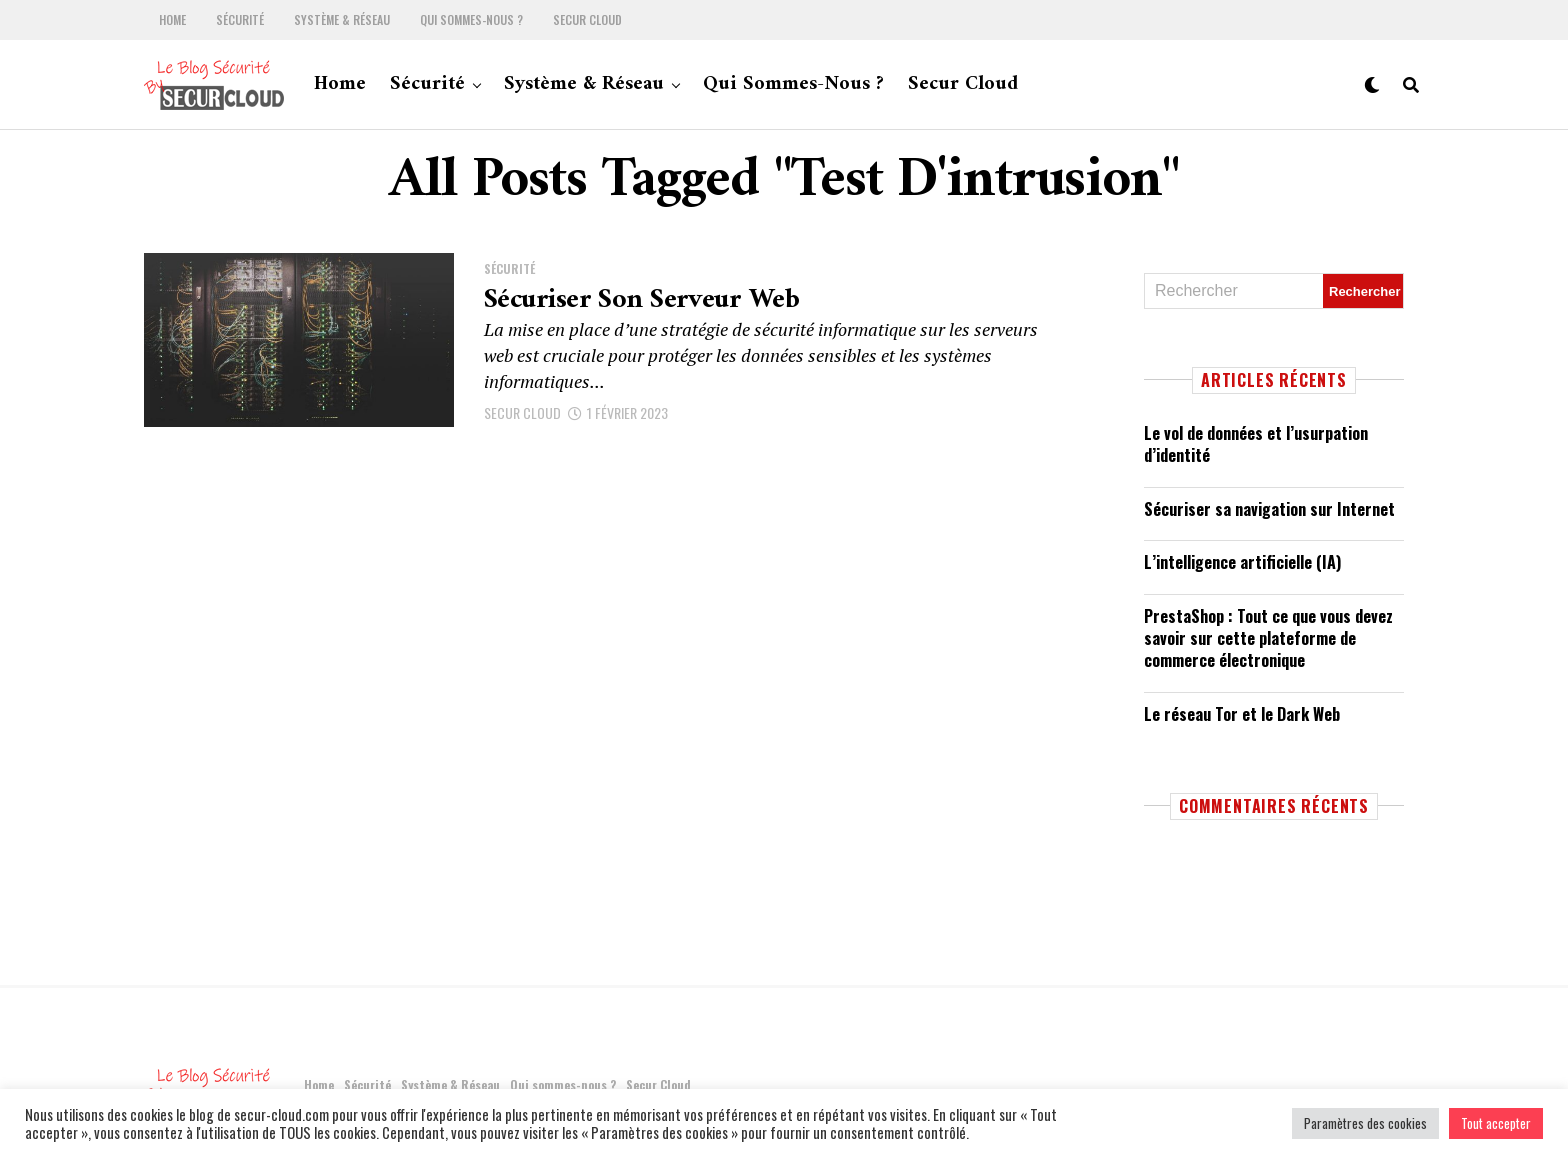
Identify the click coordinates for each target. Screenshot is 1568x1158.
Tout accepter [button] (1496, 1123)
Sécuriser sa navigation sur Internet (1269, 509)
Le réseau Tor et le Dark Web (1242, 714)
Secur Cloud (587, 20)
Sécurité (240, 20)
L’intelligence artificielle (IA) (1242, 562)
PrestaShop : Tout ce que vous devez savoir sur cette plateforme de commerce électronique (1268, 638)
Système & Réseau (342, 20)
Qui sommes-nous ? (471, 20)
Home (172, 20)
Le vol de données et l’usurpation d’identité (1256, 444)
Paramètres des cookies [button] (1365, 1123)
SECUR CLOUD (522, 412)
